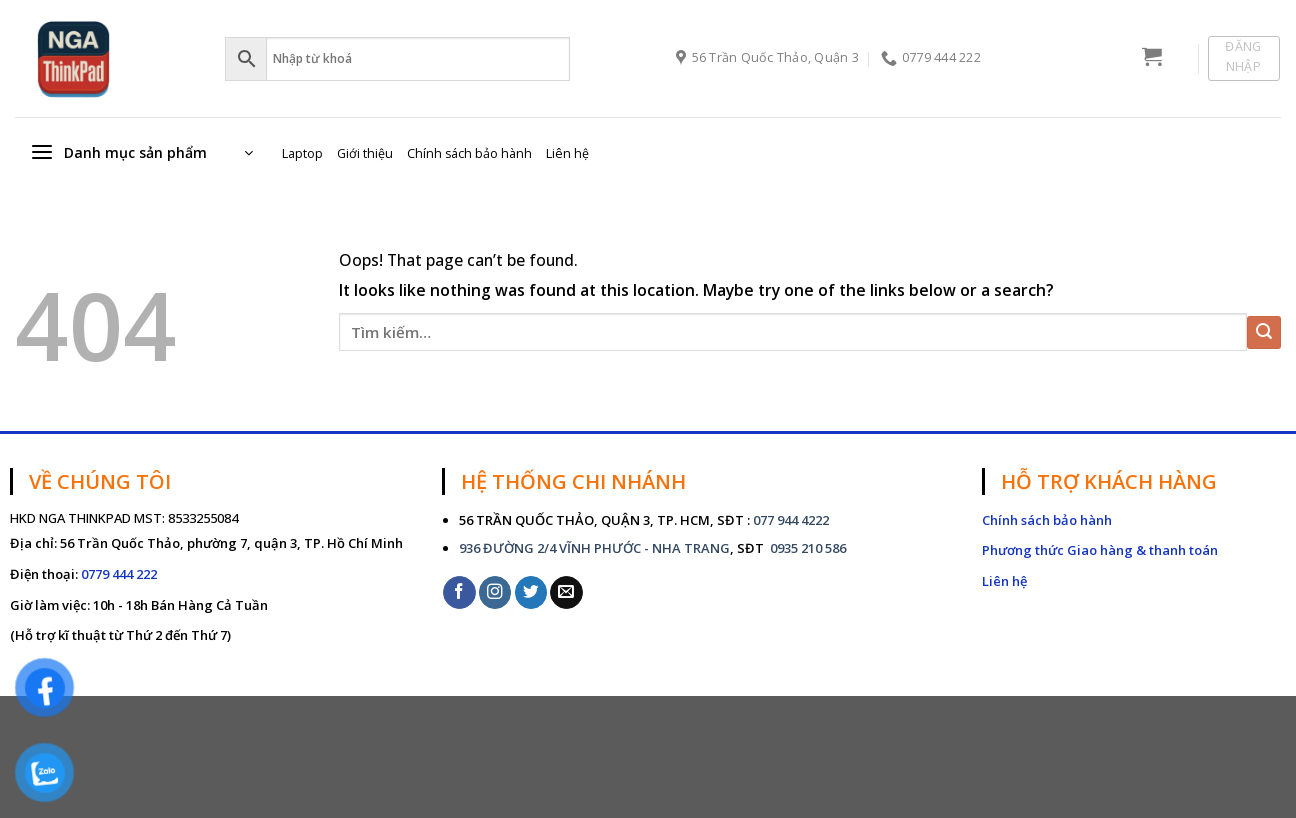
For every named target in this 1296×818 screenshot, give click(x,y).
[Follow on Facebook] (459, 592)
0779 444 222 (119, 574)
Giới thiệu (365, 153)
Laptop (302, 153)
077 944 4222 (791, 520)
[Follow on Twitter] (531, 592)
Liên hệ (567, 153)
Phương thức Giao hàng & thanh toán (1100, 550)
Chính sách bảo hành (469, 153)
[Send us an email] (566, 592)
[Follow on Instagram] (495, 592)
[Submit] (1264, 332)
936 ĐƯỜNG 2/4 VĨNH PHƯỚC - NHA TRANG (594, 548)
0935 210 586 (806, 548)
